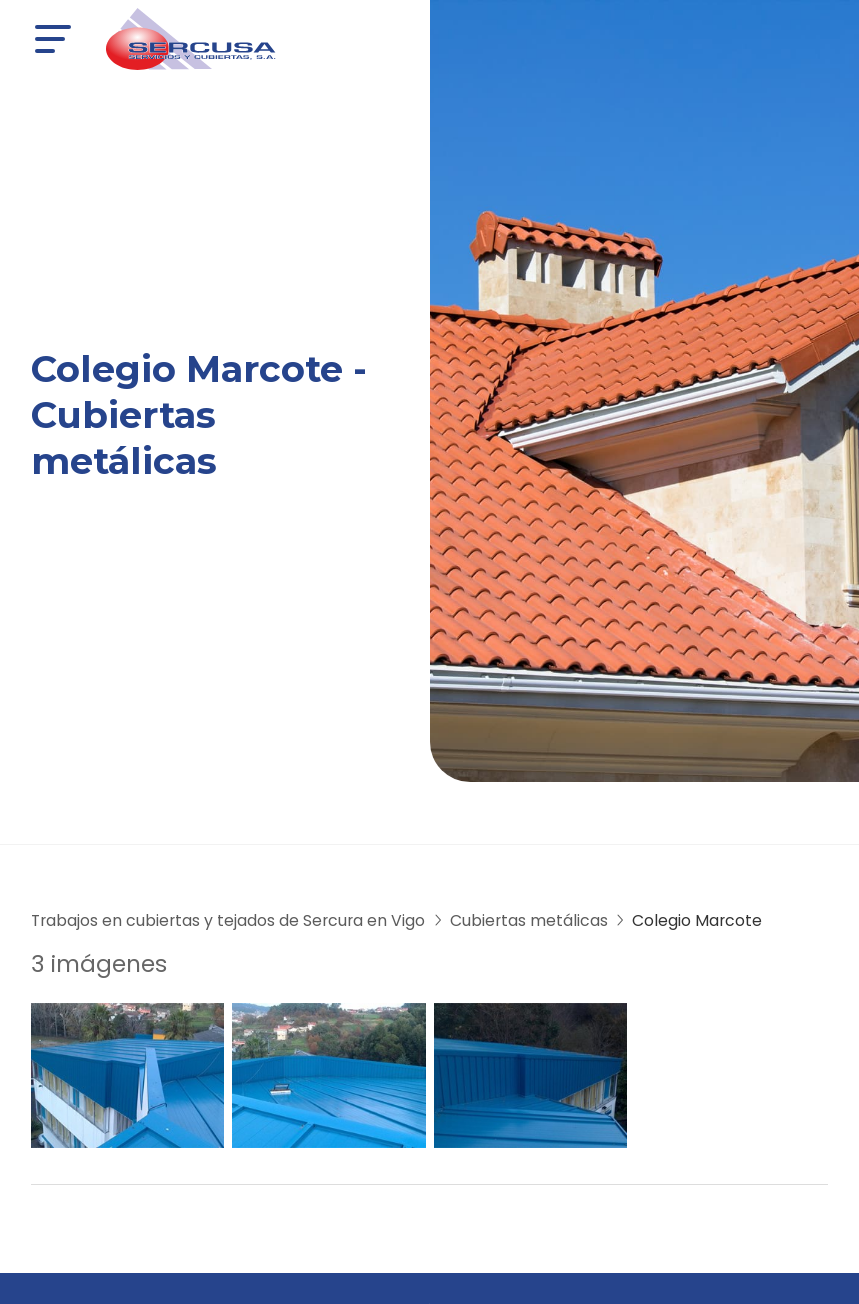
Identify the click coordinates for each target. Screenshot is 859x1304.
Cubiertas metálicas (529, 920)
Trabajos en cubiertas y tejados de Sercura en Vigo (228, 920)
